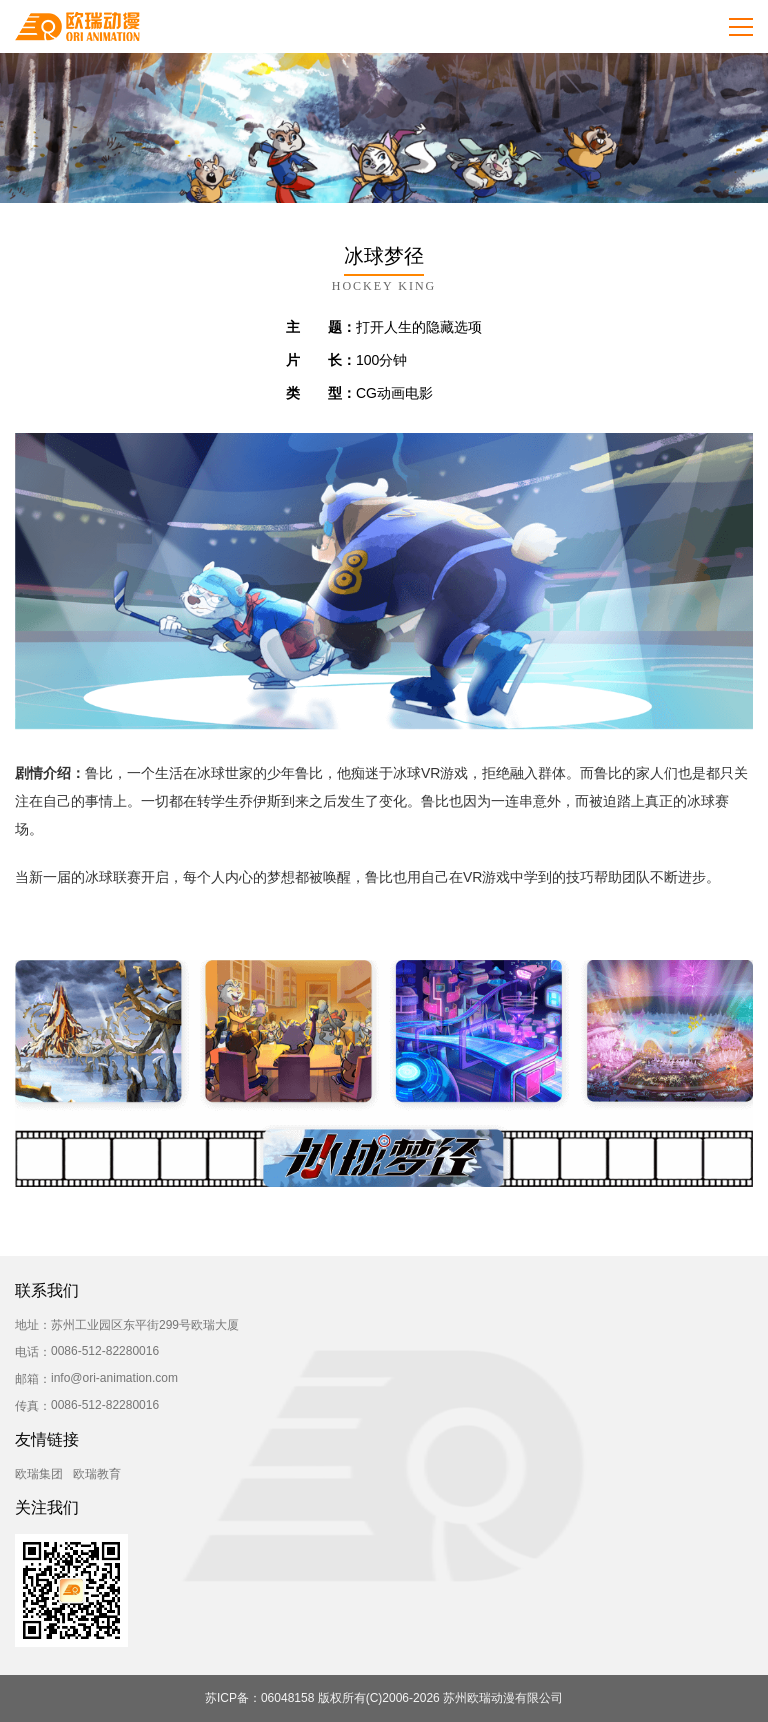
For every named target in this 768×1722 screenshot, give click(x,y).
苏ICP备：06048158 (259, 1698)
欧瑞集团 (39, 1474)
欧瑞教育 (97, 1474)
